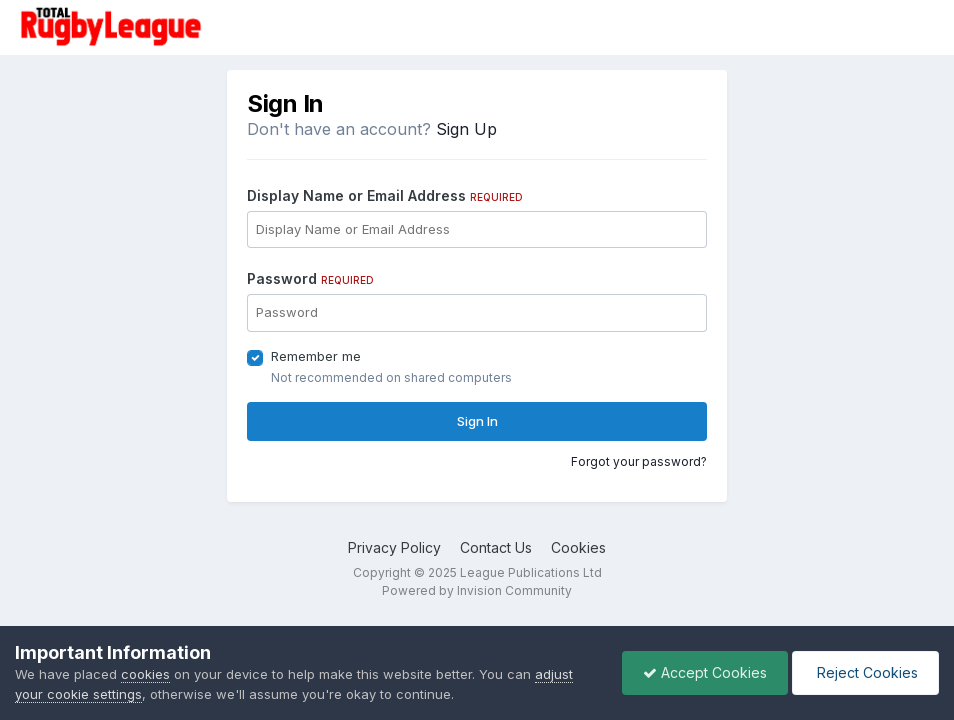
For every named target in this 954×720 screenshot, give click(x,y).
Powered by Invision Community (477, 590)
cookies (145, 674)
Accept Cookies (705, 672)
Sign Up (466, 129)
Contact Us (496, 547)
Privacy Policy (394, 547)
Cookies (578, 547)
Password (310, 278)
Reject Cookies (865, 672)
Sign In (477, 421)
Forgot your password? (639, 461)
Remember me (316, 356)
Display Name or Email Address (385, 195)
